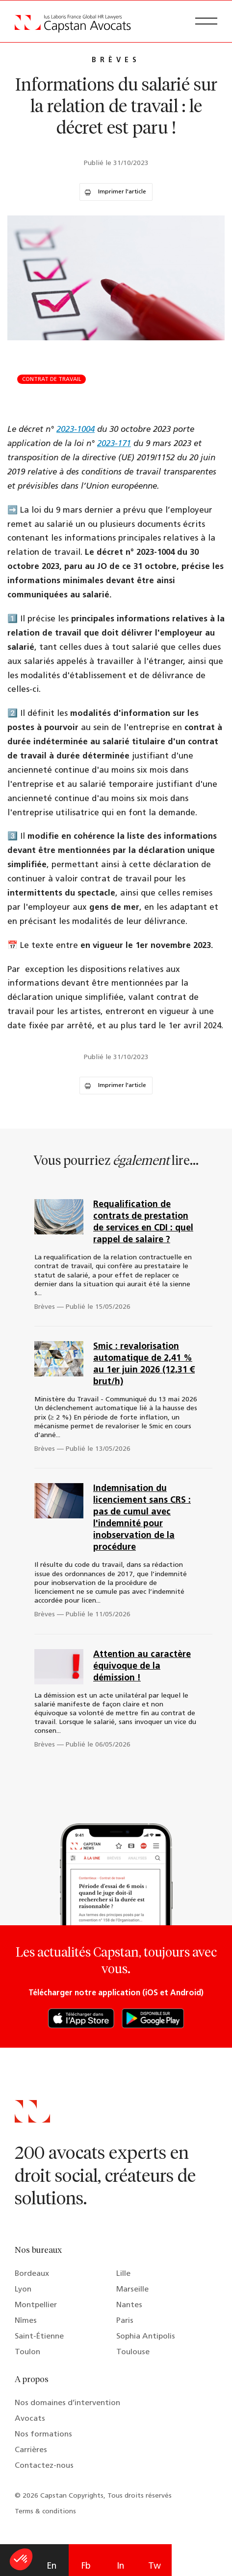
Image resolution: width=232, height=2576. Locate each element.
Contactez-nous (44, 2466)
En (51, 2566)
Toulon (27, 2352)
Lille (123, 2274)
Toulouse (133, 2352)
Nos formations (43, 2434)
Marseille (132, 2289)
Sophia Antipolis (145, 2336)
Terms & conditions (45, 2511)
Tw (154, 2566)
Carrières (31, 2450)
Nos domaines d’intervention (67, 2403)
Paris (124, 2321)
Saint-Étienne (39, 2336)
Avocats (30, 2419)
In (120, 2566)
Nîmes (26, 2321)
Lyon (23, 2289)
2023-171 (114, 444)
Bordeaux (32, 2274)
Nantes (129, 2305)
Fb (86, 2566)
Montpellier (36, 2305)
